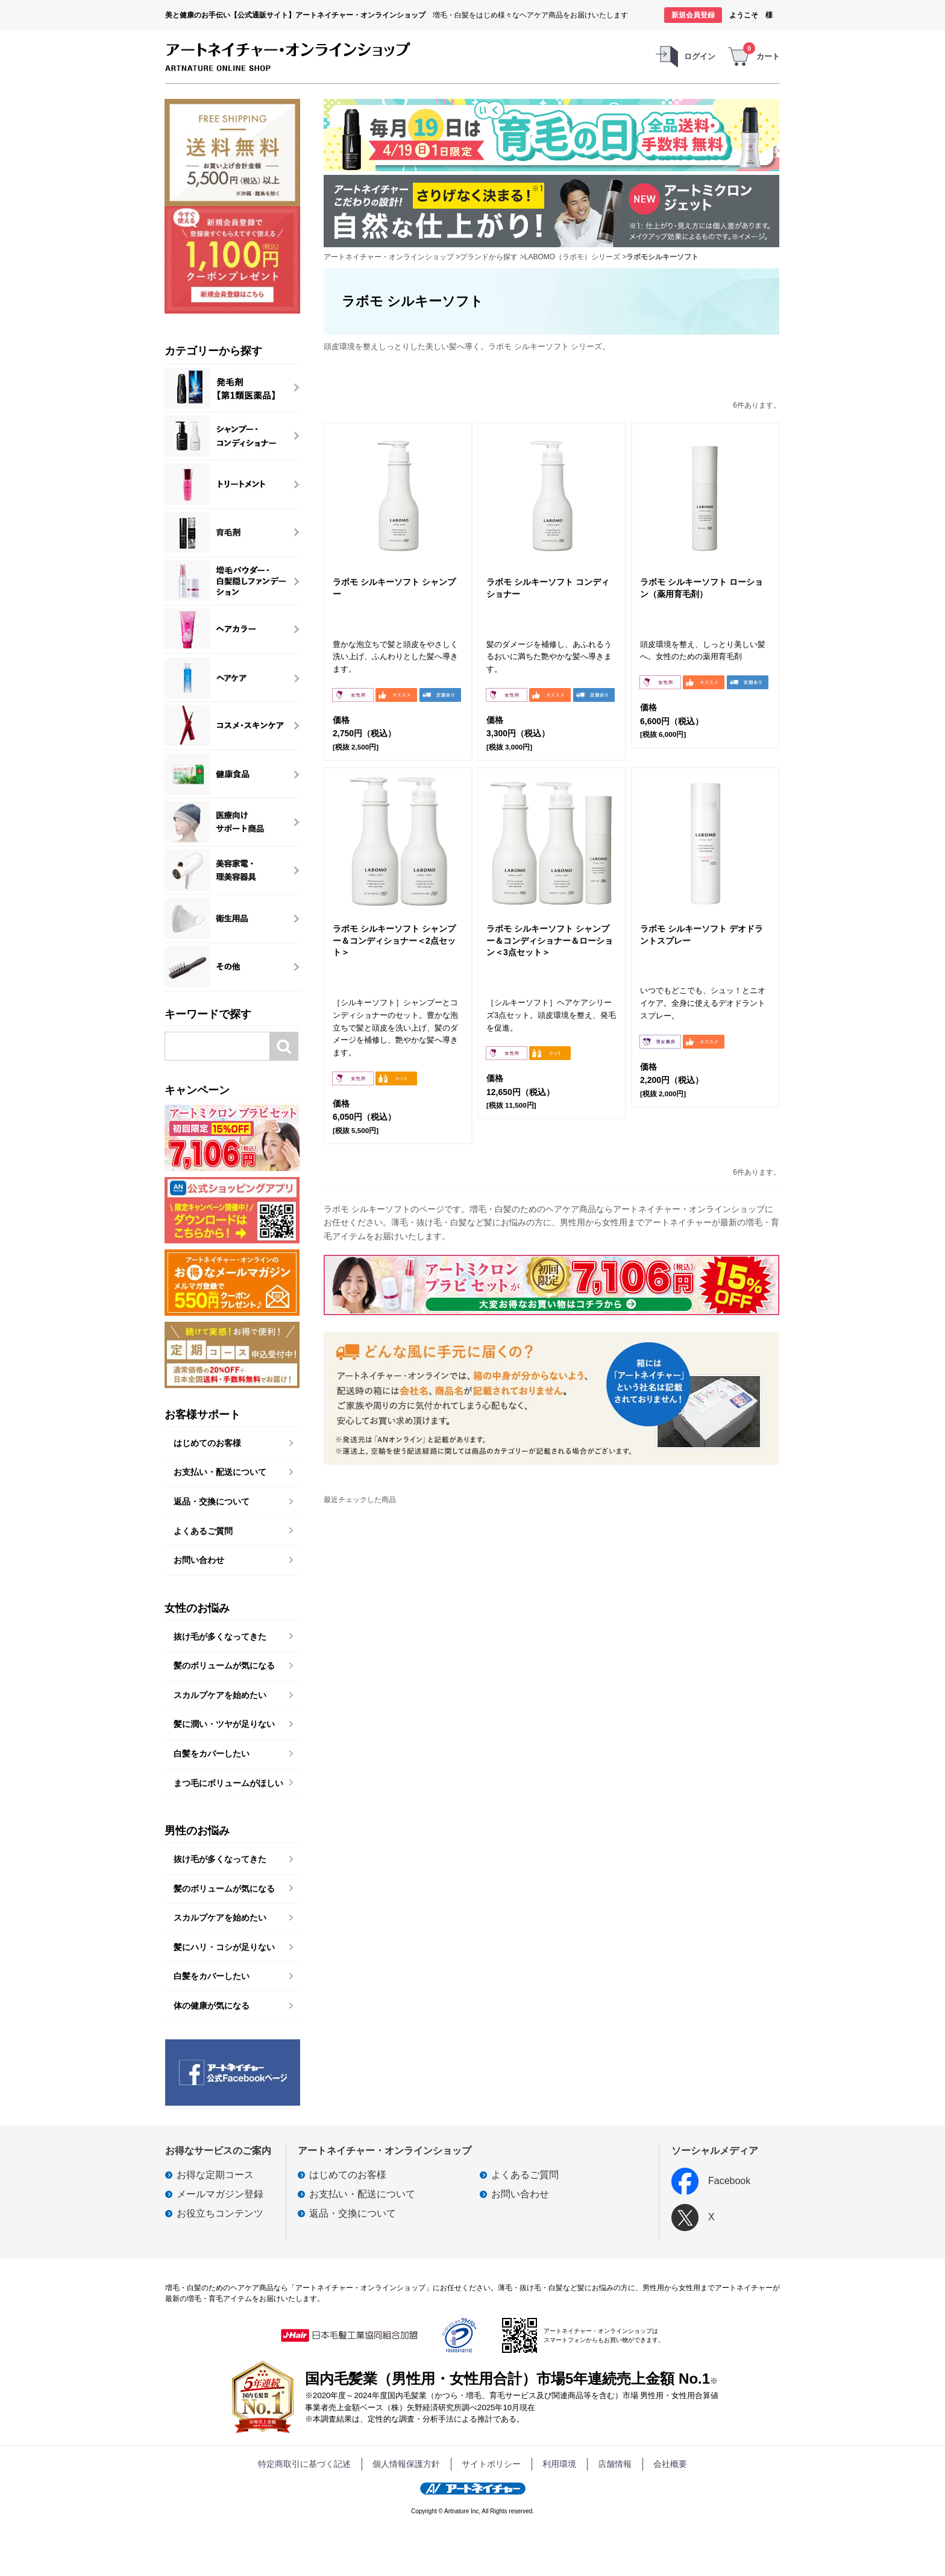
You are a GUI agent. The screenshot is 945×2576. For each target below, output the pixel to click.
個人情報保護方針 (406, 2464)
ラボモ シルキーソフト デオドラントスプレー (701, 934)
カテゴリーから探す (213, 351)
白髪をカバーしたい (212, 1753)
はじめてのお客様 (207, 1443)
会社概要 (670, 2464)
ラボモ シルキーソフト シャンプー (394, 588)
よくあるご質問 (203, 1531)
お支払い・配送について (220, 1472)
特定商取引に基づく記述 (304, 2464)
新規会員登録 (693, 15)
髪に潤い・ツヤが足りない (224, 1724)
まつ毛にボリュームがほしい (228, 1783)
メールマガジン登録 (220, 2194)
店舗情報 (615, 2464)
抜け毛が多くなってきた (220, 1636)
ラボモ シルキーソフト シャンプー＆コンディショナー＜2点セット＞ (394, 940)
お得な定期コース (215, 2175)
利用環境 (559, 2464)
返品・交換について (212, 1501)
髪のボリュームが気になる (224, 1665)
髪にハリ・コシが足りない (224, 1947)
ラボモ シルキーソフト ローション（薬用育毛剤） (701, 588)
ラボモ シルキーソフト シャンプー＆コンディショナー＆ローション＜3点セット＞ (549, 940)
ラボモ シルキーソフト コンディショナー (547, 588)
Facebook (710, 2181)
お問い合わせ (199, 1560)
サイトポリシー (491, 2464)
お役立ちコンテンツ (220, 2213)
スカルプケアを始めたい (220, 1695)
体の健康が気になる (212, 2005)
